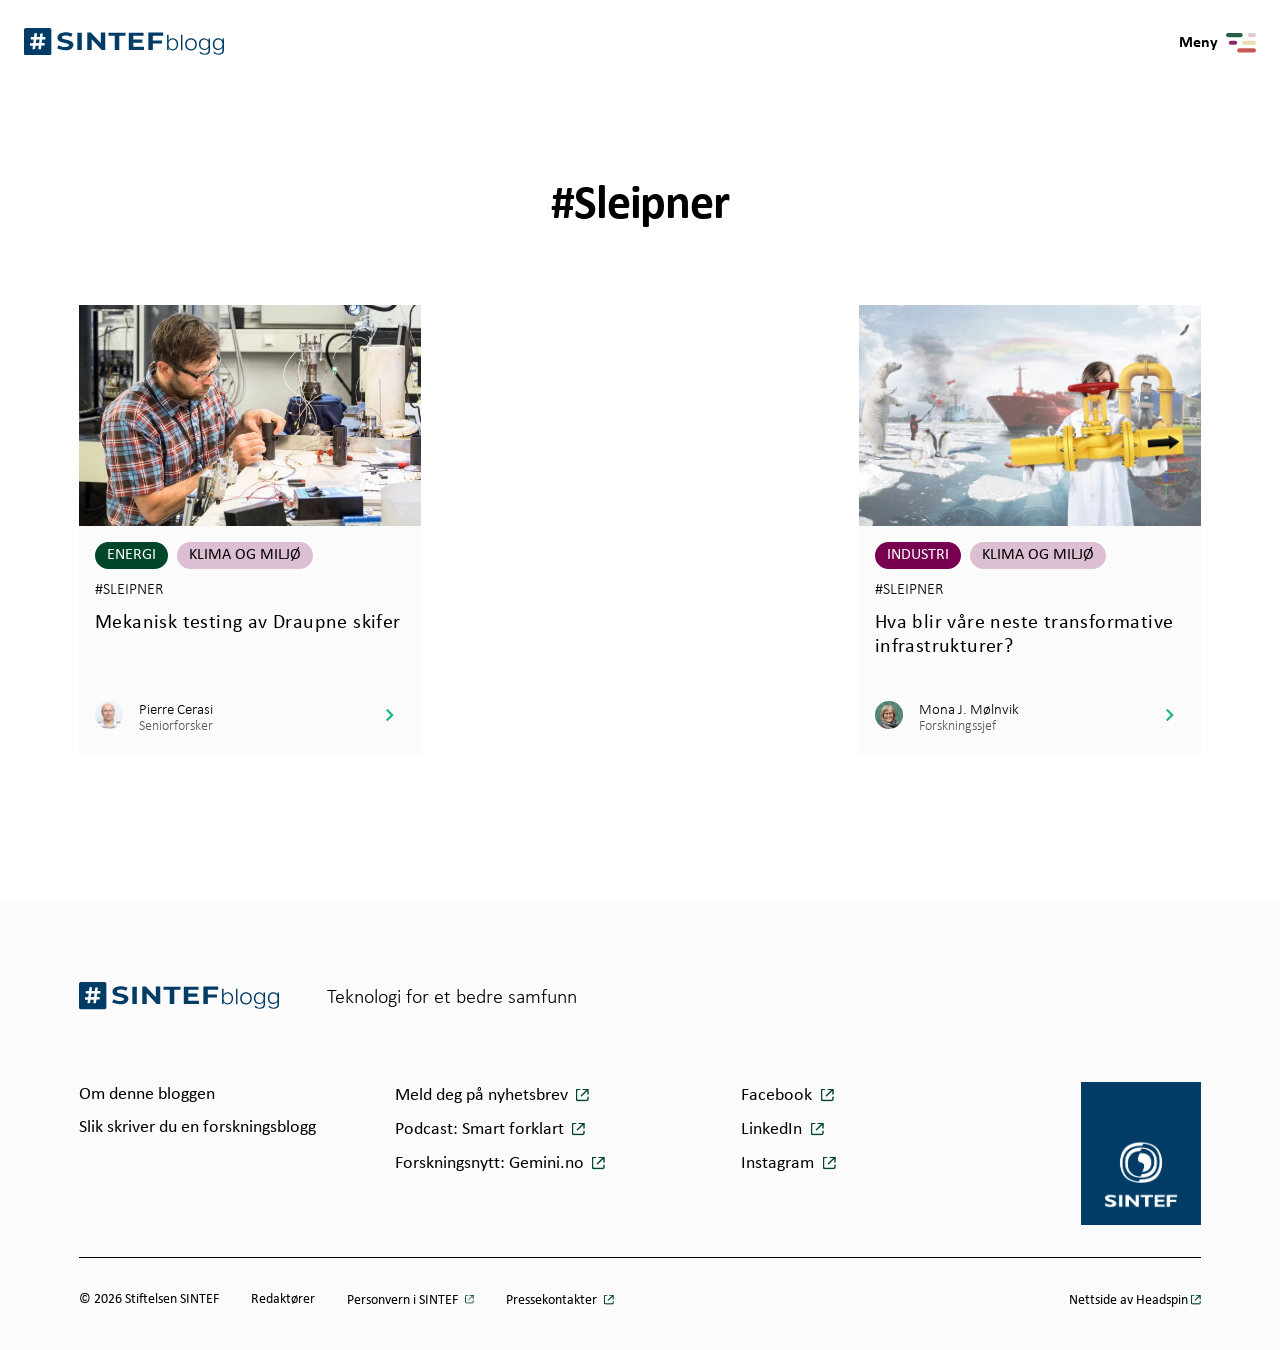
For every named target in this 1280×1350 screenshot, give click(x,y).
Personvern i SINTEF (404, 1300)
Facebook (776, 1095)
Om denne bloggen (147, 1094)
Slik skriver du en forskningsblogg (197, 1127)
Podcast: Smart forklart (481, 1129)
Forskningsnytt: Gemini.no (491, 1163)
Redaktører (283, 1299)
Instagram (777, 1163)
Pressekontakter (553, 1300)
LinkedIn (771, 1129)
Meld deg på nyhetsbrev (483, 1095)
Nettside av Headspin (1128, 1300)
